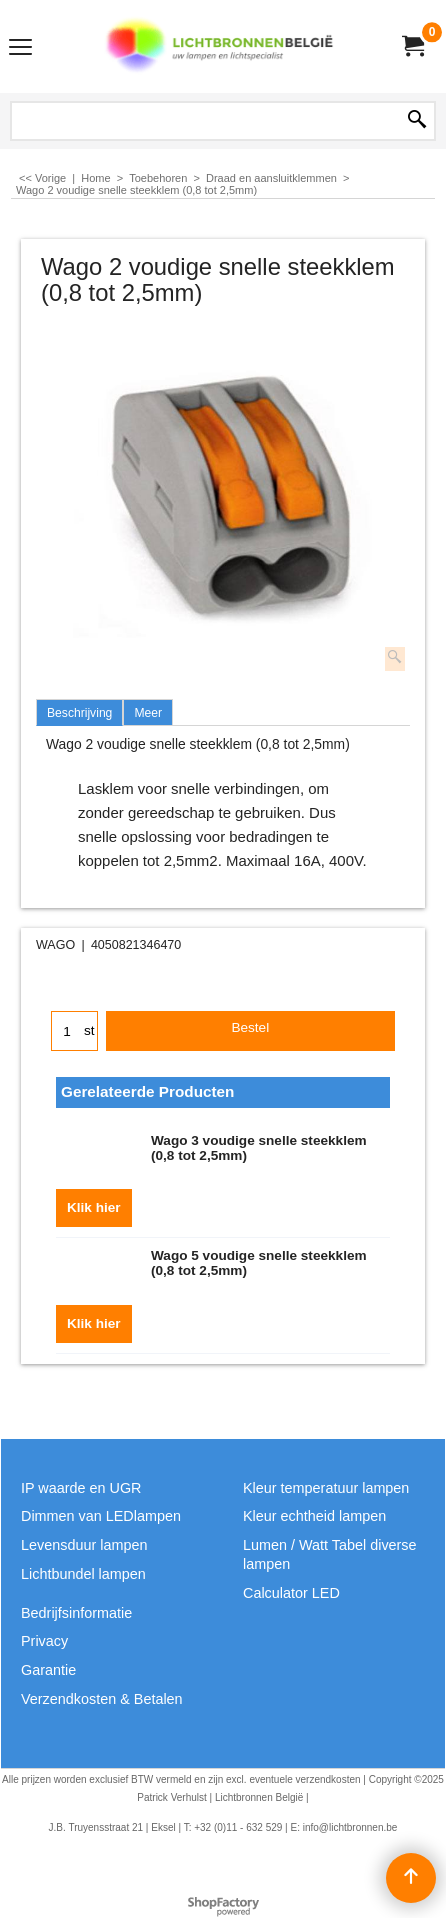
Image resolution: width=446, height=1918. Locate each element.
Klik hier (94, 1207)
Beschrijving (79, 713)
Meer (148, 713)
